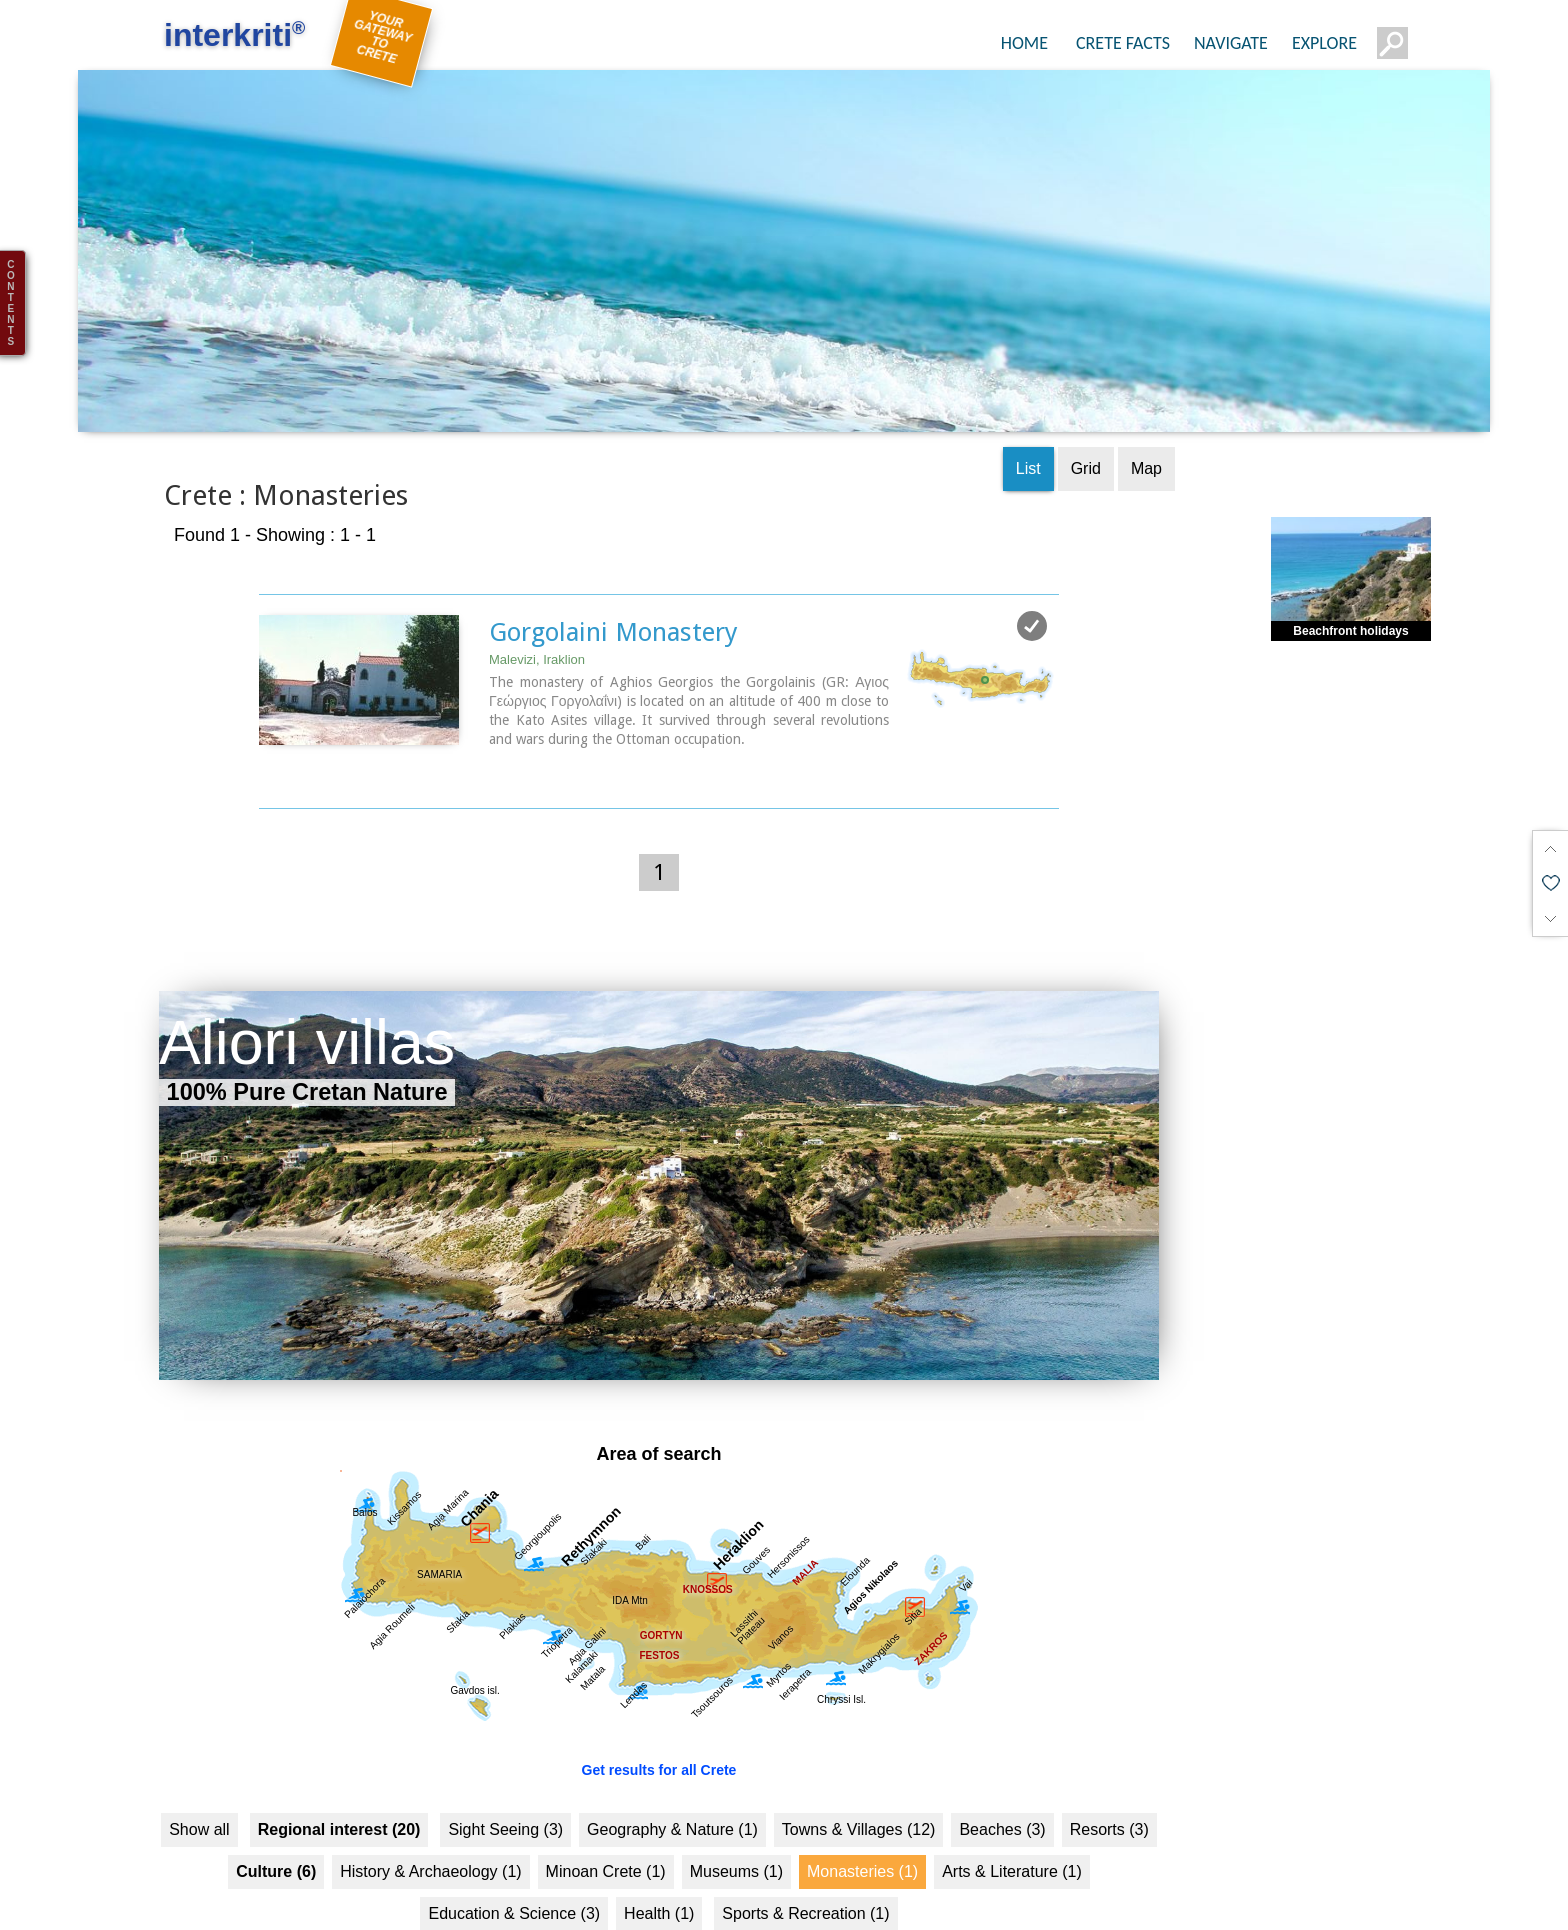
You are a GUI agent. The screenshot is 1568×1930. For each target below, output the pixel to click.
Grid (1086, 413)
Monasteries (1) (862, 1816)
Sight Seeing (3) (505, 1774)
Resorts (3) (1109, 1774)
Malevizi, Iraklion (537, 604)
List (1028, 413)
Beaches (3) (1002, 1774)
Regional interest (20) (339, 1774)
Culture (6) (276, 1816)
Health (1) (659, 1858)
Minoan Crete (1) (606, 1816)
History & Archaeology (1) (430, 1816)
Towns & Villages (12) (859, 1774)
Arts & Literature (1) (1012, 1816)
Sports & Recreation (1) (805, 1858)
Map (1146, 413)
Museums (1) (736, 1816)
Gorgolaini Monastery (613, 577)
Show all (199, 1774)
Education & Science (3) (514, 1858)
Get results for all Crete (659, 1715)
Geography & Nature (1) (672, 1774)
